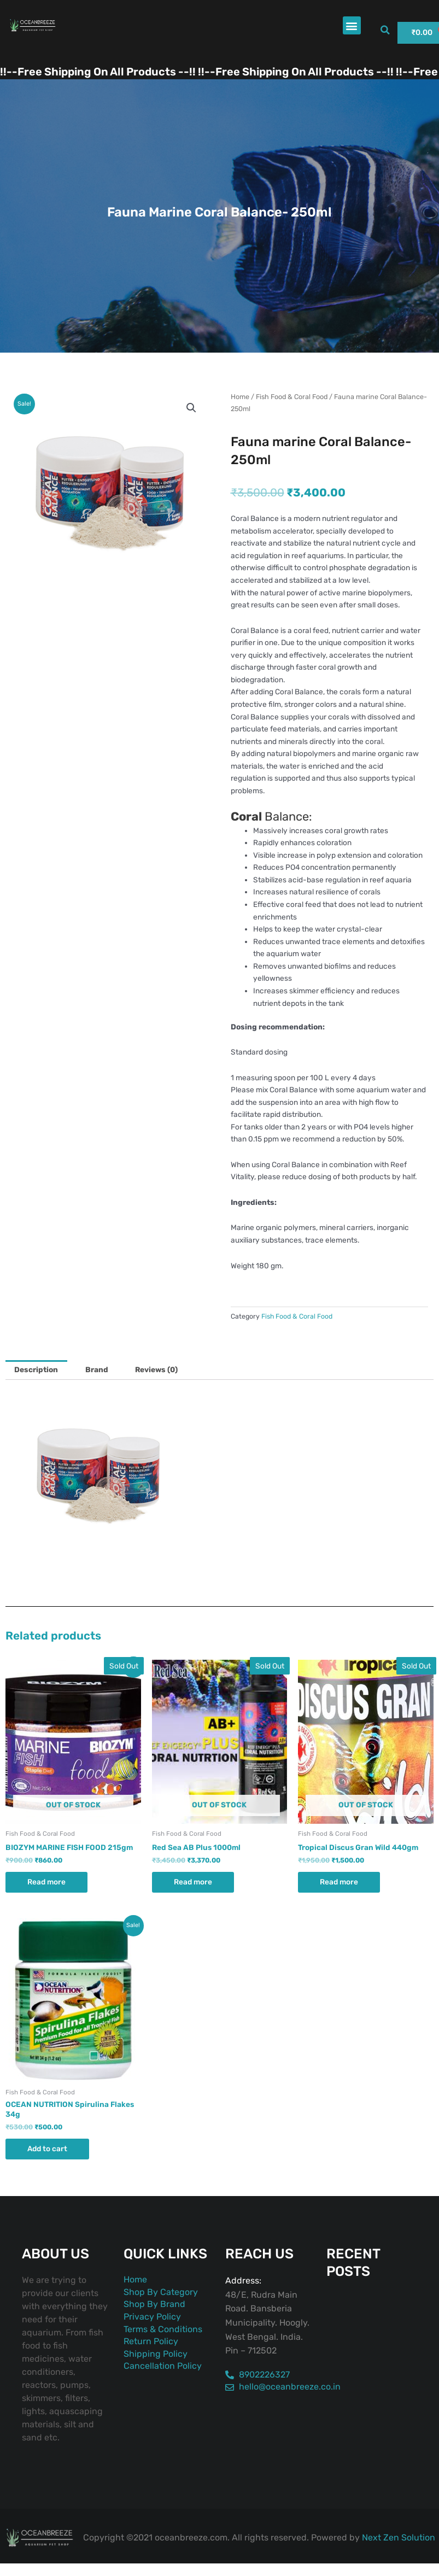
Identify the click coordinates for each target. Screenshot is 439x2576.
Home (240, 397)
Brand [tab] (96, 1369)
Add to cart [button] (47, 2148)
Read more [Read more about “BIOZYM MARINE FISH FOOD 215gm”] (46, 1881)
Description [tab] (36, 1369)
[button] (352, 25)
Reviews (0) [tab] (156, 1369)
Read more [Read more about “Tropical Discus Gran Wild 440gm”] (339, 1881)
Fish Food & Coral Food (291, 397)
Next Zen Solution (398, 2537)
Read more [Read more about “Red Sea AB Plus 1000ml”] (193, 1881)
